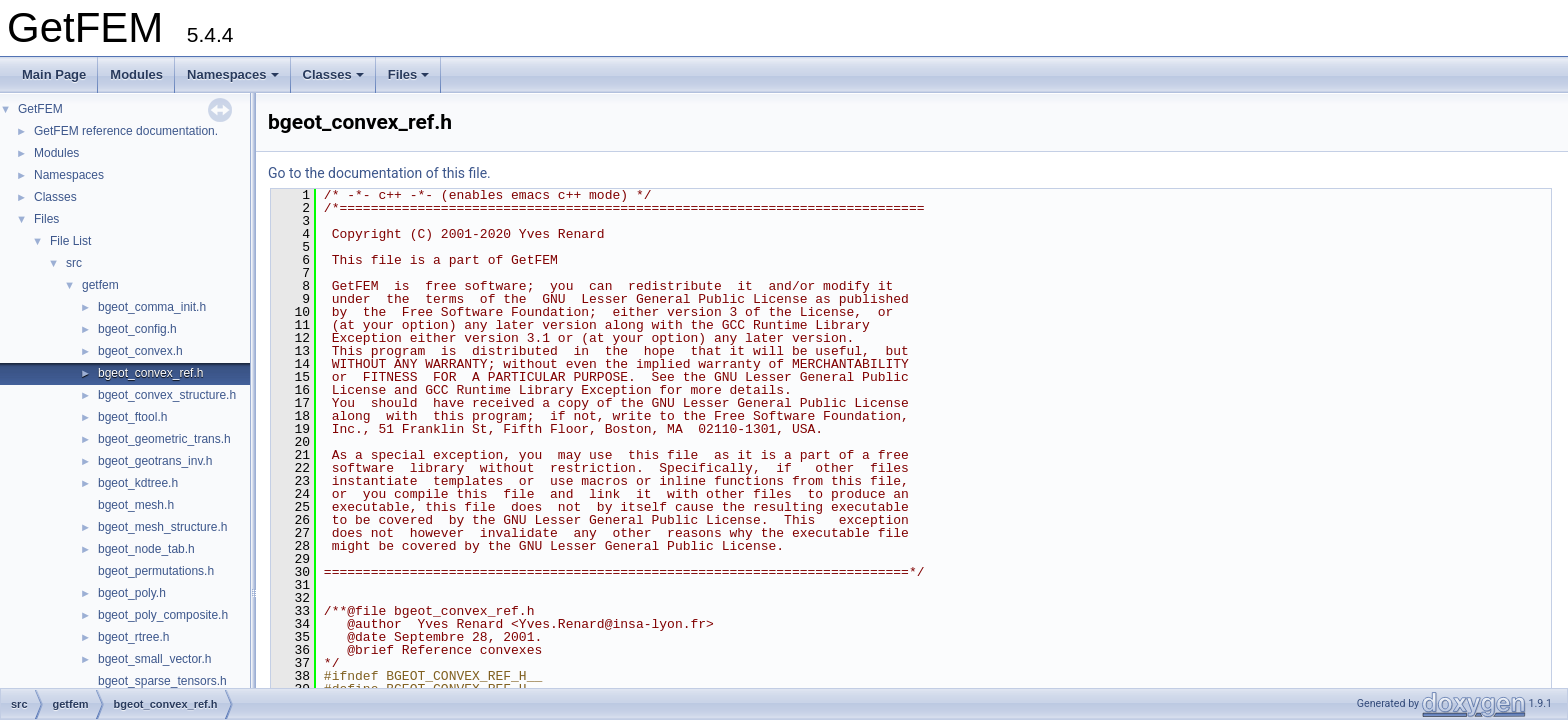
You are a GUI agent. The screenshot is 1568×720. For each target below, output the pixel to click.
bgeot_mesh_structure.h (162, 527)
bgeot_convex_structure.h (167, 395)
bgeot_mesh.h (136, 505)
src (74, 263)
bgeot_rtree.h (133, 637)
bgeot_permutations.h (156, 571)
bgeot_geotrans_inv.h (155, 461)
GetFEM (40, 109)
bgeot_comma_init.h (152, 307)
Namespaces (233, 74)
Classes (333, 74)
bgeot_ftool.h (132, 417)
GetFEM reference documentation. (126, 131)
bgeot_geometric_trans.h (164, 439)
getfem (100, 285)
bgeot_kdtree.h (138, 483)
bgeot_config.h (137, 329)
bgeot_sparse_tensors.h (162, 681)
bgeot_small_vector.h (154, 659)
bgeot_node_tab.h (146, 549)
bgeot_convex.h (140, 351)
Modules (136, 74)
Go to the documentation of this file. (379, 173)
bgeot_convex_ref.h (150, 373)
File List (70, 241)
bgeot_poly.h (132, 593)
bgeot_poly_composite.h (163, 615)
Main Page (54, 74)
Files (409, 74)
